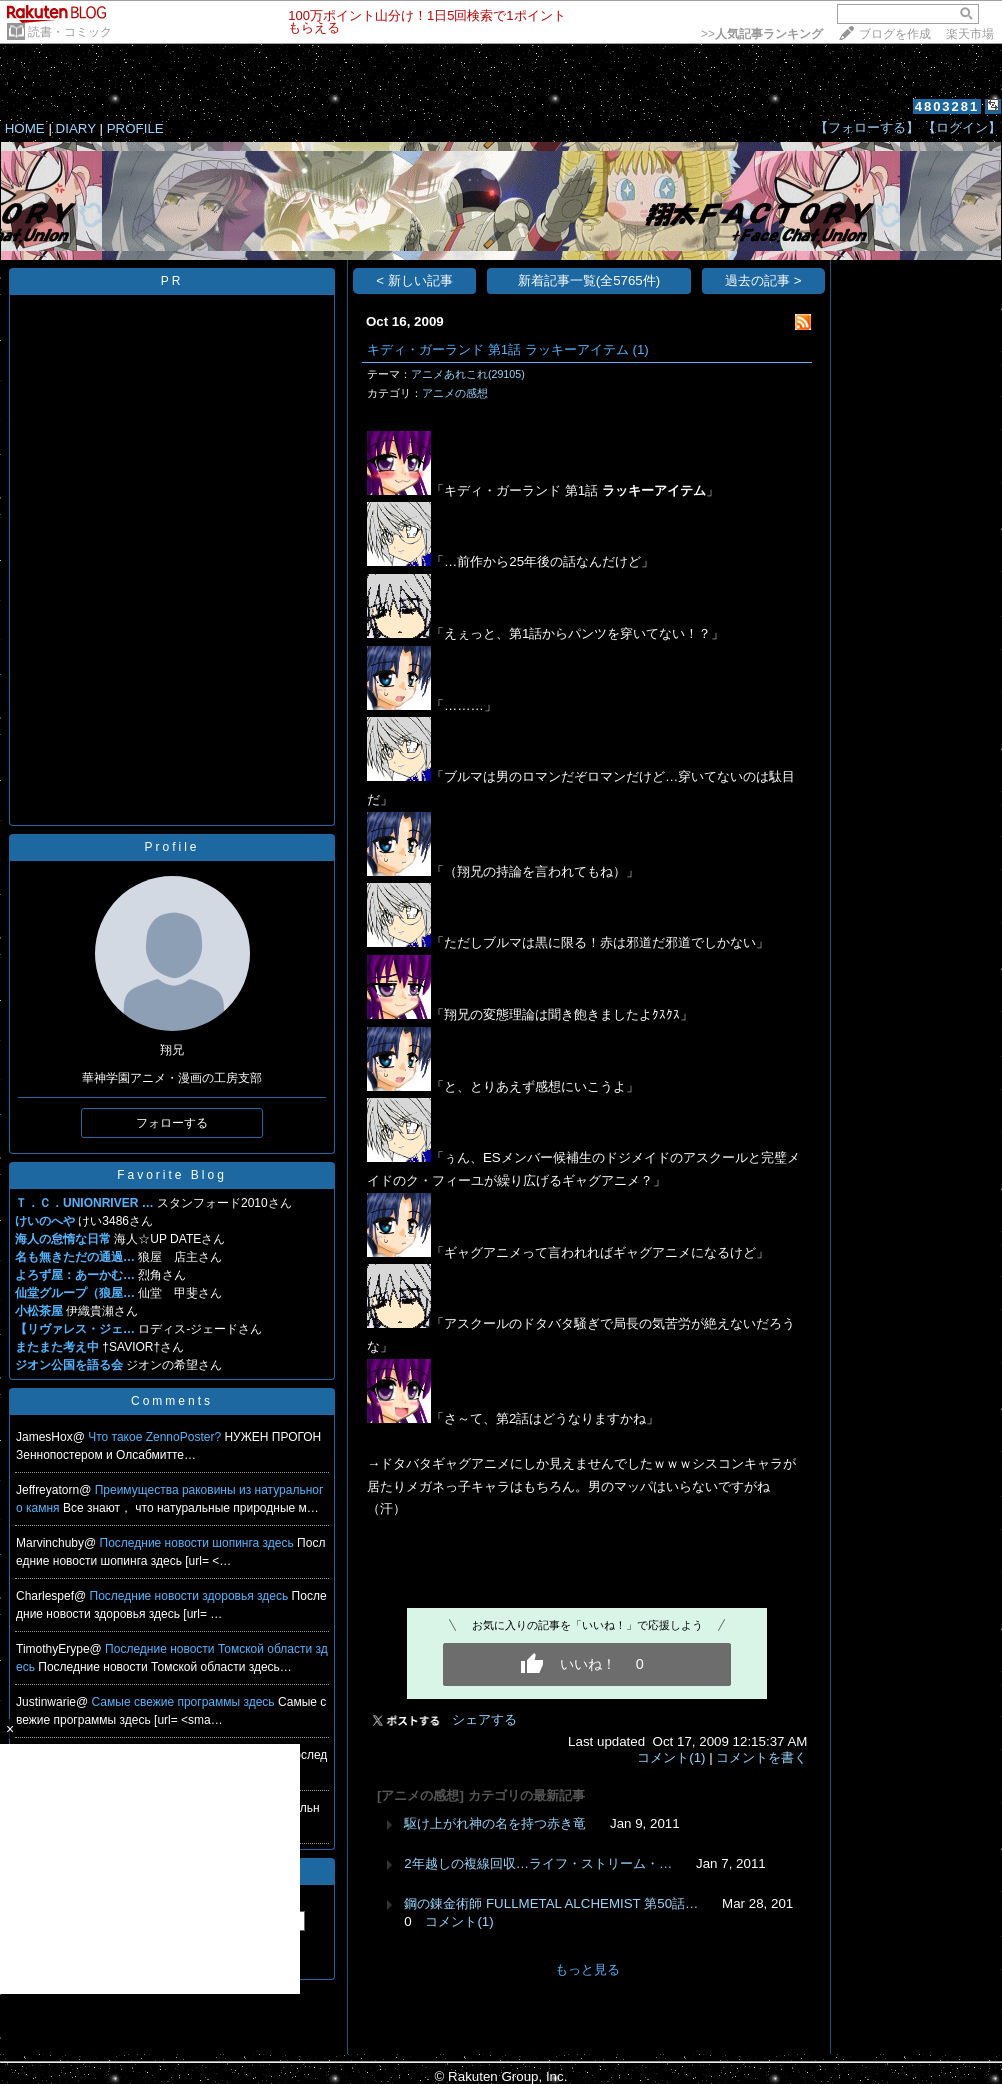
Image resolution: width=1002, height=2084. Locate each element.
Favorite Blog (172, 1175)
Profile (171, 847)
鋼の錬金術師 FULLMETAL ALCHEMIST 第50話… (551, 1903)
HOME (25, 128)
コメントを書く (761, 1757)
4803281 (947, 106)
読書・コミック (70, 32)
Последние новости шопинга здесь (199, 1543)
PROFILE (135, 128)
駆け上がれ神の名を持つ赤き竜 (495, 1823)
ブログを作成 (895, 34)
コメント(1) (671, 1757)
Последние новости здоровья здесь (191, 1596)
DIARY (76, 128)
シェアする (484, 1719)
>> (762, 34)
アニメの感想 (455, 393)
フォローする (172, 1123)
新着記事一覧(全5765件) (589, 280)
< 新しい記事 (414, 280)
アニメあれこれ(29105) (468, 374)
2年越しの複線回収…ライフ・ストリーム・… (538, 1863)
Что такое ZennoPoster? (156, 1437)
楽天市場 (970, 34)
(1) (640, 349)
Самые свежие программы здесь (185, 1702)
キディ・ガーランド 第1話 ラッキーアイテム (498, 349)
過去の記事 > (763, 280)
